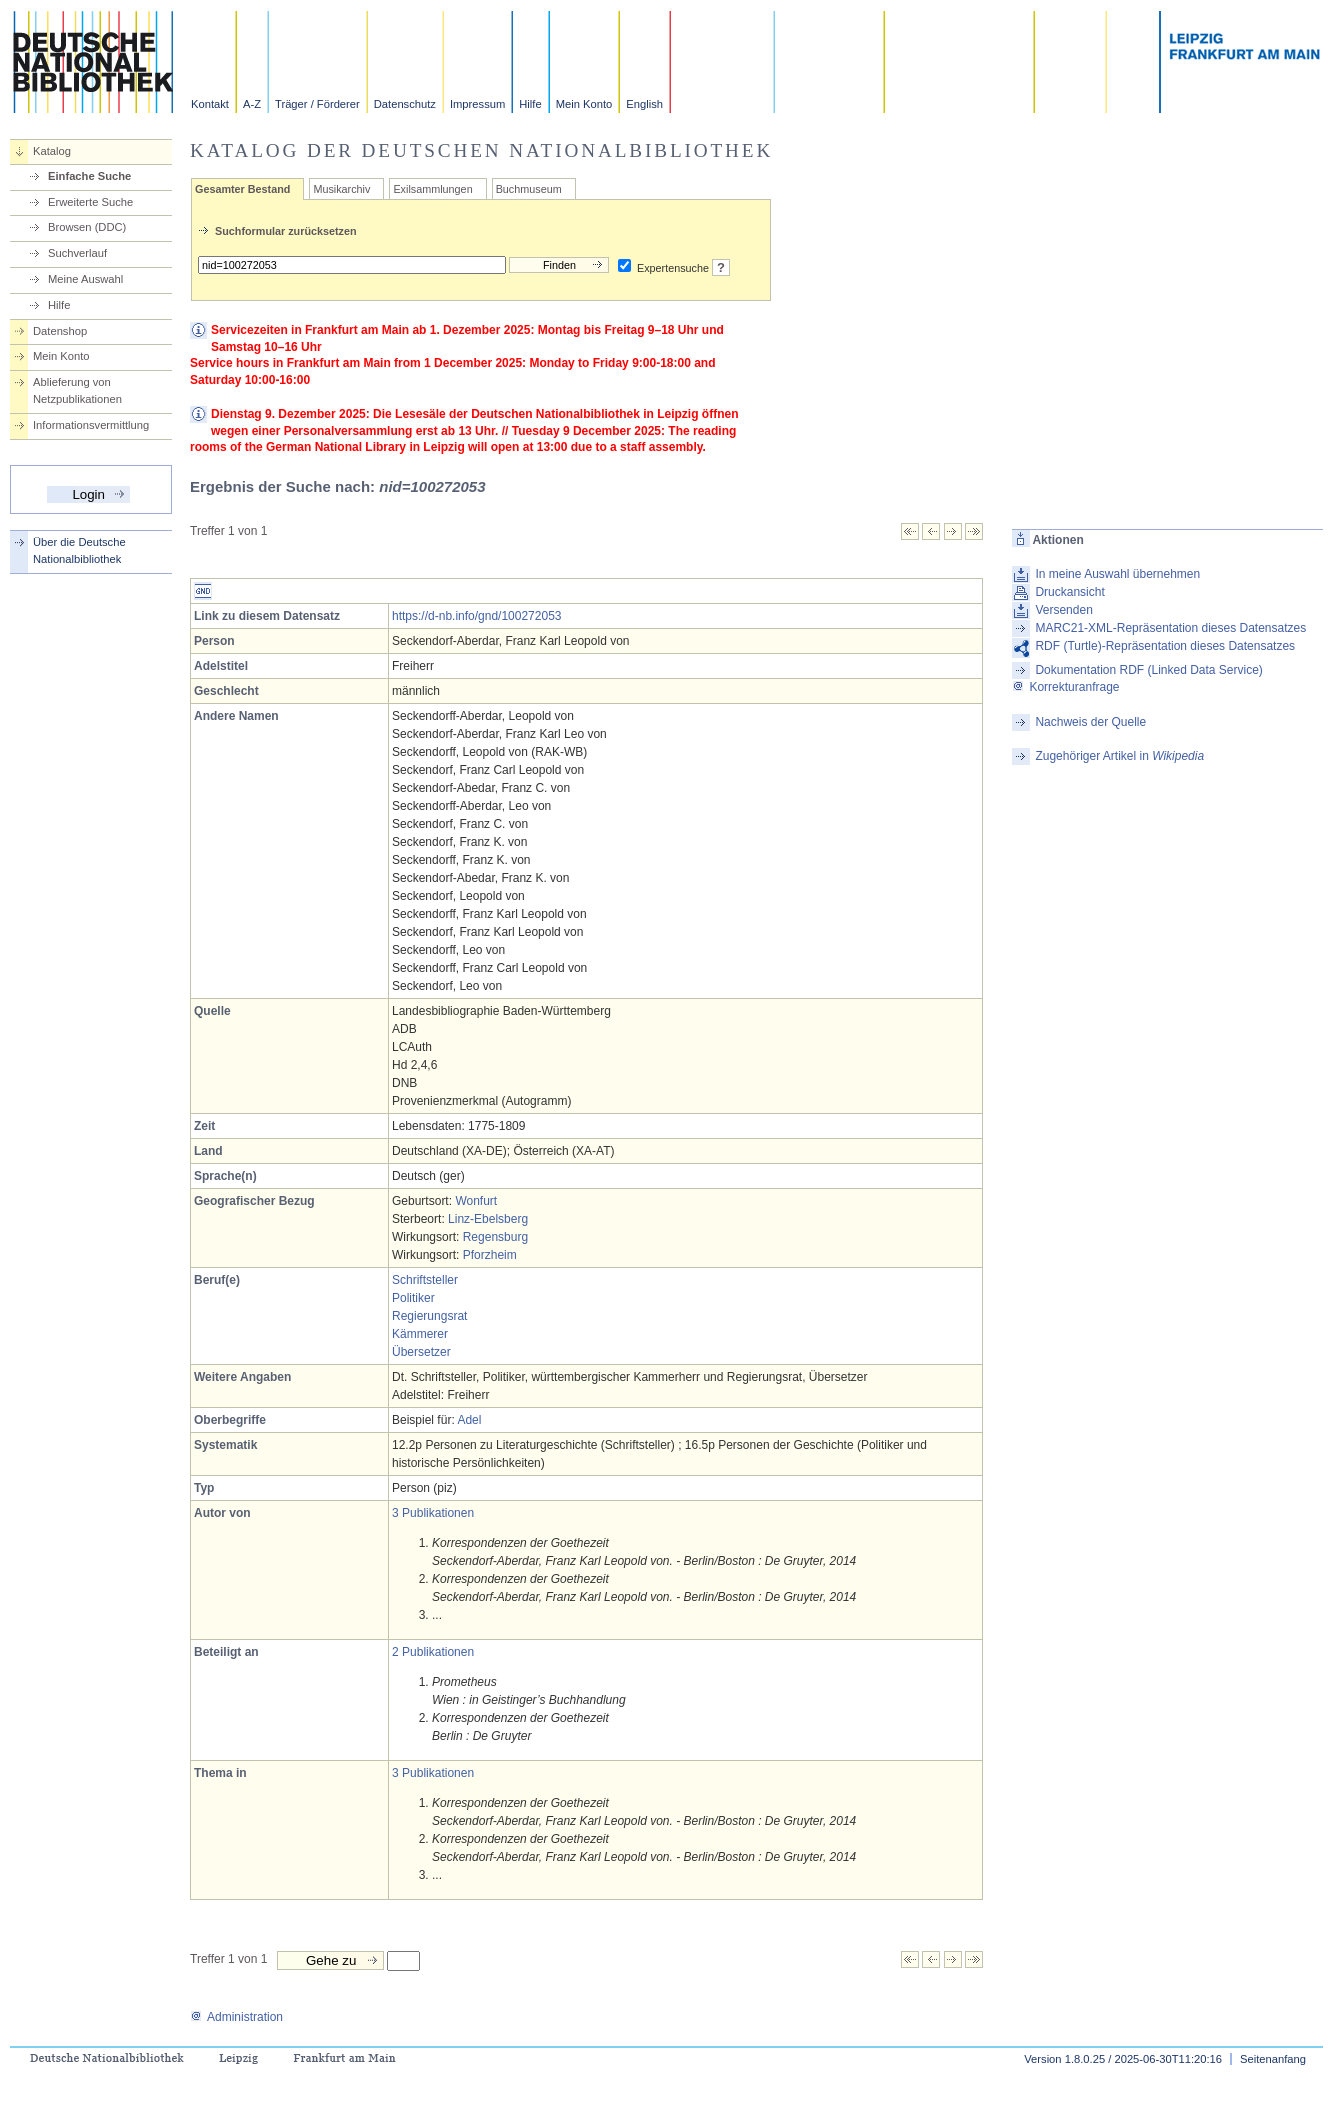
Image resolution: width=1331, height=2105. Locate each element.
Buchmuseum (529, 189)
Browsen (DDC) (87, 227)
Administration (236, 2017)
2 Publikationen (433, 1652)
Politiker (413, 1298)
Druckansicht (1069, 592)
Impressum (477, 104)
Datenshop (60, 331)
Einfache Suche (89, 176)
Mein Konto (584, 104)
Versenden (1063, 610)
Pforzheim (490, 1255)
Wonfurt (476, 1201)
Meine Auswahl (85, 279)
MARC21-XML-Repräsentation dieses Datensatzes (1170, 628)
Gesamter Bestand (242, 189)
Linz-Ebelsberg (488, 1219)
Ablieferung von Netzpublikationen (77, 390)
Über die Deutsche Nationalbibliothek (79, 550)
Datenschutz (405, 104)
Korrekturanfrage (1065, 687)
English (644, 104)
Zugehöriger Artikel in (1119, 756)
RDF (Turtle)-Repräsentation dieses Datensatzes (1165, 646)
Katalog (52, 151)
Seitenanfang (1273, 2059)
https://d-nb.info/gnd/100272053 (476, 616)
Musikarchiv (341, 189)
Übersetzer (421, 1352)
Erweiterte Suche (90, 202)
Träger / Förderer (317, 104)
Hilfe (530, 104)
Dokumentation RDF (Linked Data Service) (1148, 670)
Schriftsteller (425, 1280)
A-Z (252, 104)
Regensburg (495, 1237)
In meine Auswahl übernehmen (1117, 574)
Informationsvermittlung (91, 425)
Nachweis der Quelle (1090, 722)
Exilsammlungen (432, 189)
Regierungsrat (429, 1316)
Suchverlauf (77, 253)
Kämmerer (420, 1334)
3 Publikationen (433, 1513)
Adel (469, 1420)
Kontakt (210, 104)
